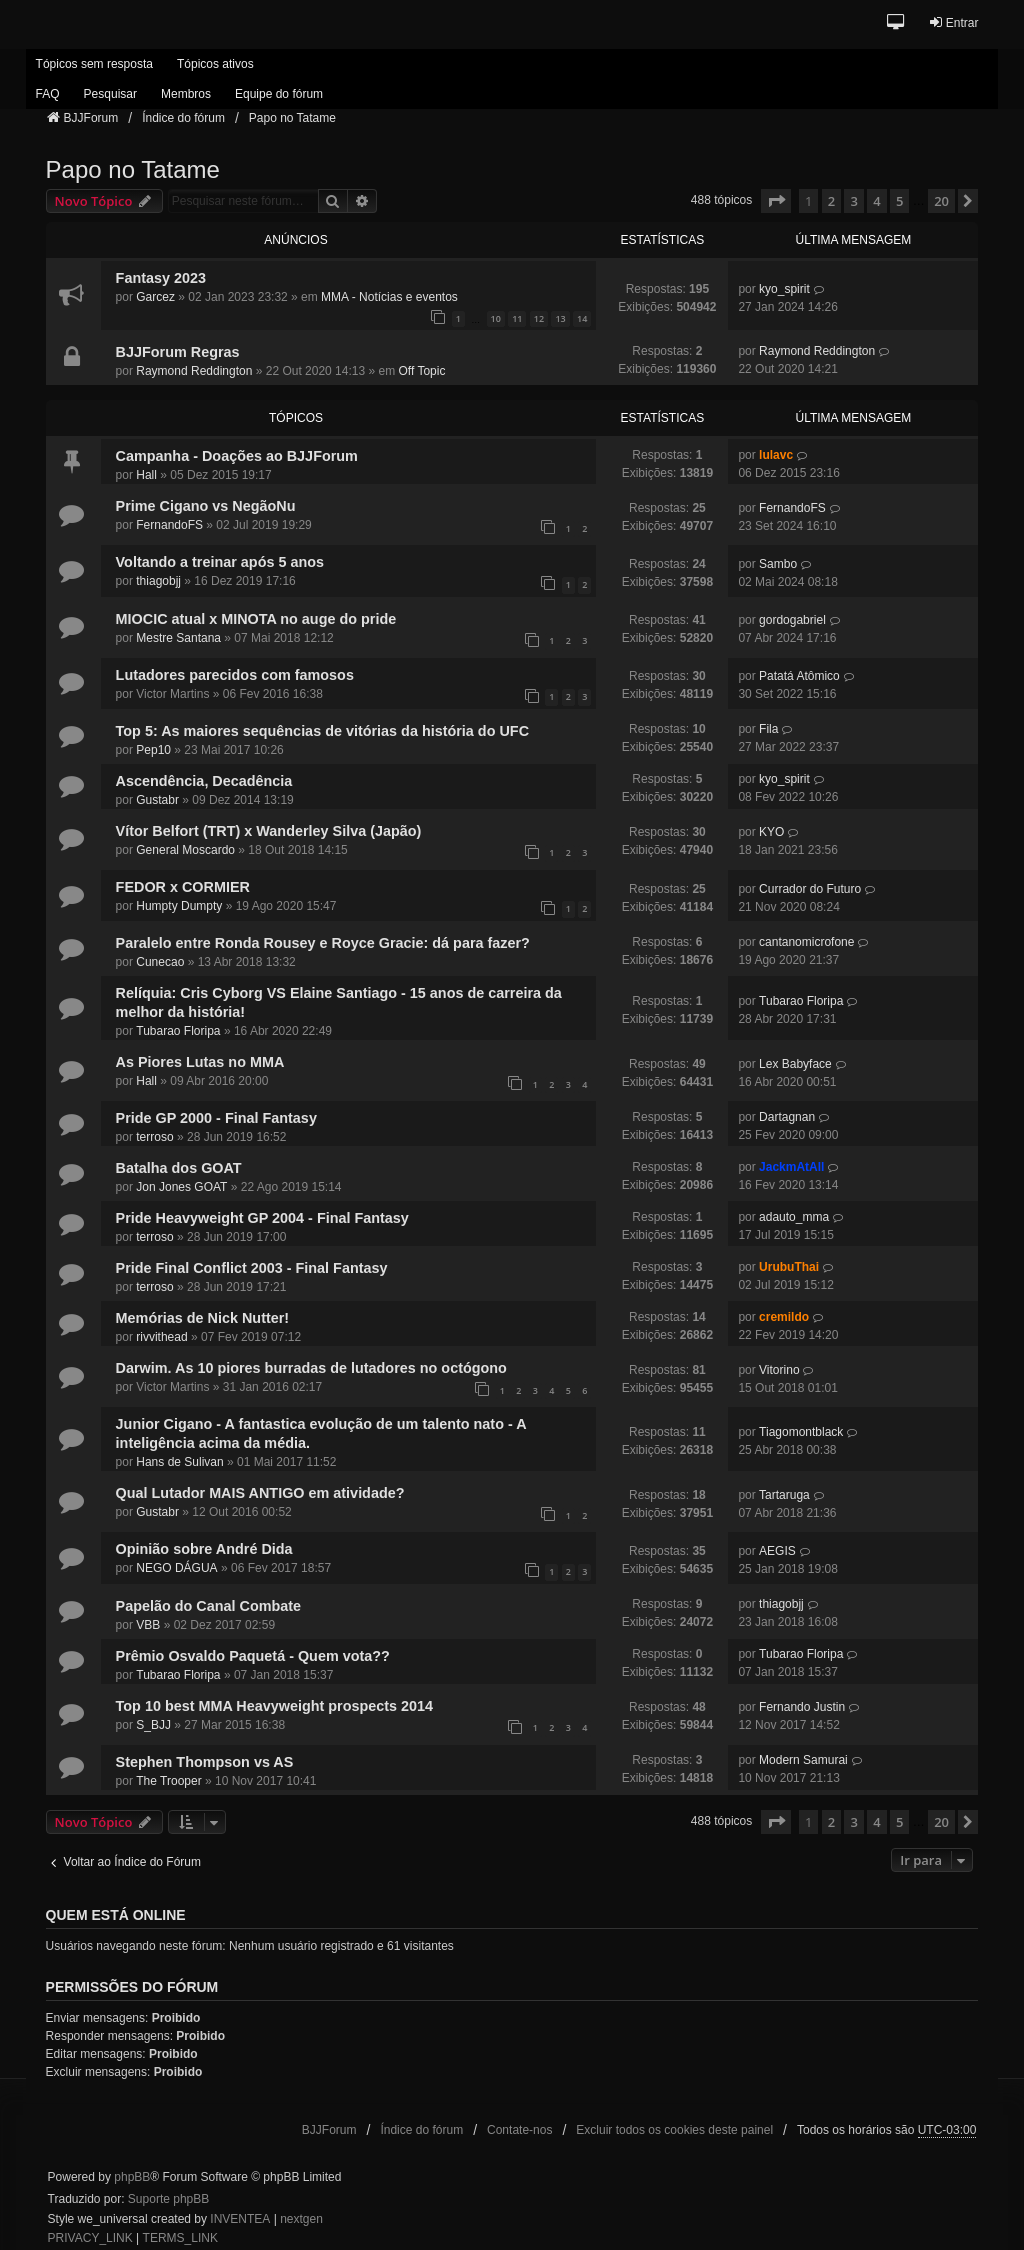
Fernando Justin (802, 1707)
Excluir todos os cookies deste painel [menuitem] (674, 2130)
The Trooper (168, 1781)
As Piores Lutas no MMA (200, 1062)
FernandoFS (169, 525)
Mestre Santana (178, 638)
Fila (768, 729)
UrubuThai (789, 1267)
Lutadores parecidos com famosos (235, 675)
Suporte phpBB (168, 2199)
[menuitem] (90, 2239)
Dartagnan (787, 1117)
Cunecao (160, 962)
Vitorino (779, 1370)
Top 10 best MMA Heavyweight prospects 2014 (275, 1706)
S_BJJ (153, 1725)
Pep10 (153, 750)
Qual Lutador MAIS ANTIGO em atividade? (260, 1493)
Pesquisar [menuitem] (110, 94)
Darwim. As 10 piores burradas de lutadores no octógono (311, 1368)
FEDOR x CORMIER (183, 887)
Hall (146, 475)
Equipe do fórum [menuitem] (279, 94)
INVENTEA (240, 2219)
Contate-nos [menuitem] (519, 2130)
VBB (148, 1625)
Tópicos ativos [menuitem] (215, 64)
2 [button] (831, 201)
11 (517, 318)
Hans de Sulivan (179, 1462)
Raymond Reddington (194, 371)
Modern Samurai (803, 1760)
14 (582, 318)
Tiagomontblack (801, 1432)
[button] (896, 23)
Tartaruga (784, 1495)
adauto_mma (794, 1217)
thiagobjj (158, 581)
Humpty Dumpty (179, 906)
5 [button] (899, 201)
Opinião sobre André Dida (204, 1549)
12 (539, 318)
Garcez (155, 297)
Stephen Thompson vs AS (205, 1762)
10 (496, 318)
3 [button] (853, 201)
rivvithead (161, 1337)
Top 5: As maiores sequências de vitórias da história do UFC (322, 731)
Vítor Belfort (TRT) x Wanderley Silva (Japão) (269, 831)
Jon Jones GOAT (181, 1187)
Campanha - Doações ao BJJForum (237, 456)
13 (560, 318)
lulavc (776, 455)
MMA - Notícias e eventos (389, 297)
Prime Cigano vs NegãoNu (206, 506)
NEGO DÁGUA (176, 1568)
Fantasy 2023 (161, 278)
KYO (771, 832)
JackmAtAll (791, 1167)
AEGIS (777, 1551)
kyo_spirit (784, 289)
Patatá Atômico (799, 676)
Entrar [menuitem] (953, 22)
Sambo (778, 564)
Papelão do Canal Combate (209, 1606)
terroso (154, 1137)
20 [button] (941, 201)
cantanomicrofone (806, 942)
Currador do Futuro (810, 889)
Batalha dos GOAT (179, 1168)
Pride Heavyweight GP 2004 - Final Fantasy (262, 1218)
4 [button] (876, 201)
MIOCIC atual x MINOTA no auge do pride (256, 619)
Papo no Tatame (133, 169)
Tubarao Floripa (178, 1031)
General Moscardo (185, 850)
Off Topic (421, 371)
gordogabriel (792, 620)
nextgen (301, 2219)
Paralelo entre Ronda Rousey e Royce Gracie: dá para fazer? (323, 943)
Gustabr (157, 800)
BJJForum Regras (178, 352)
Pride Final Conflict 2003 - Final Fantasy (252, 1268)
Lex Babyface (795, 1064)
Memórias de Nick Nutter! (203, 1318)
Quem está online (116, 1915)
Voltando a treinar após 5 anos (220, 562)
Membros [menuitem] (186, 94)
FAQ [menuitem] (48, 94)
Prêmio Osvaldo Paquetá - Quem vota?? (253, 1656)
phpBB (132, 2177)
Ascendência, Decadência (204, 781)
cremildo (784, 1317)
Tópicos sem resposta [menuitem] (94, 64)
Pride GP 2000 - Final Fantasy (216, 1118)
